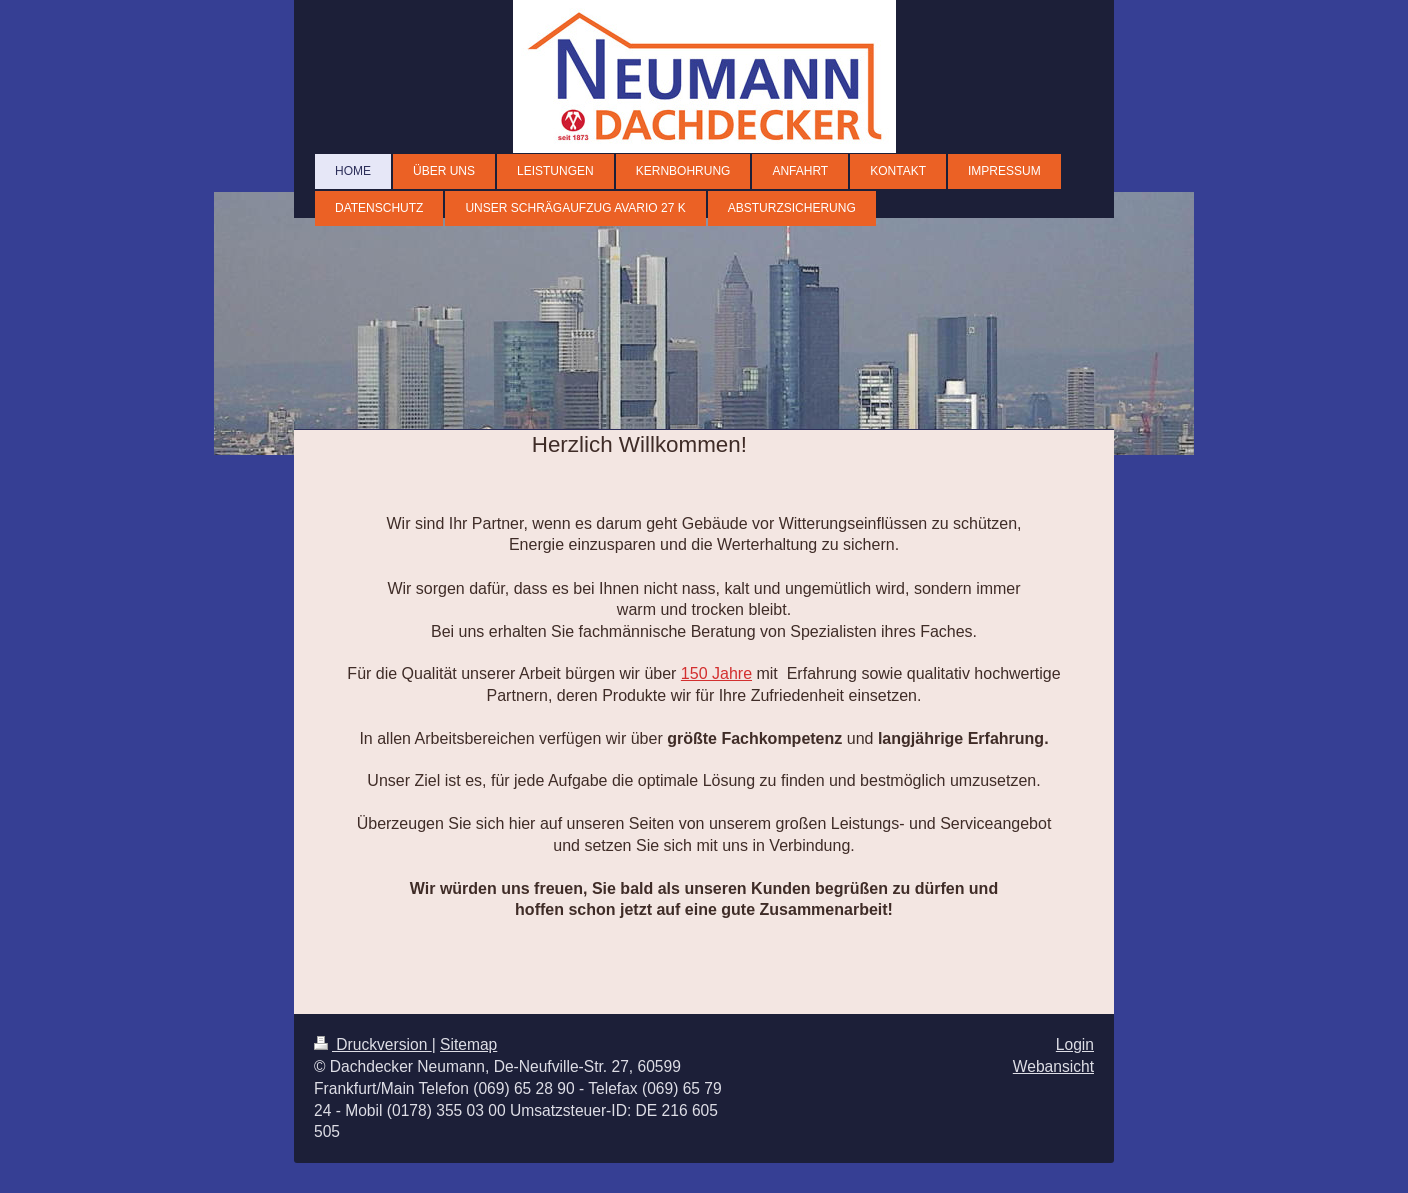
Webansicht (1053, 1066)
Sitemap (468, 1044)
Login (1075, 1044)
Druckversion (373, 1044)
